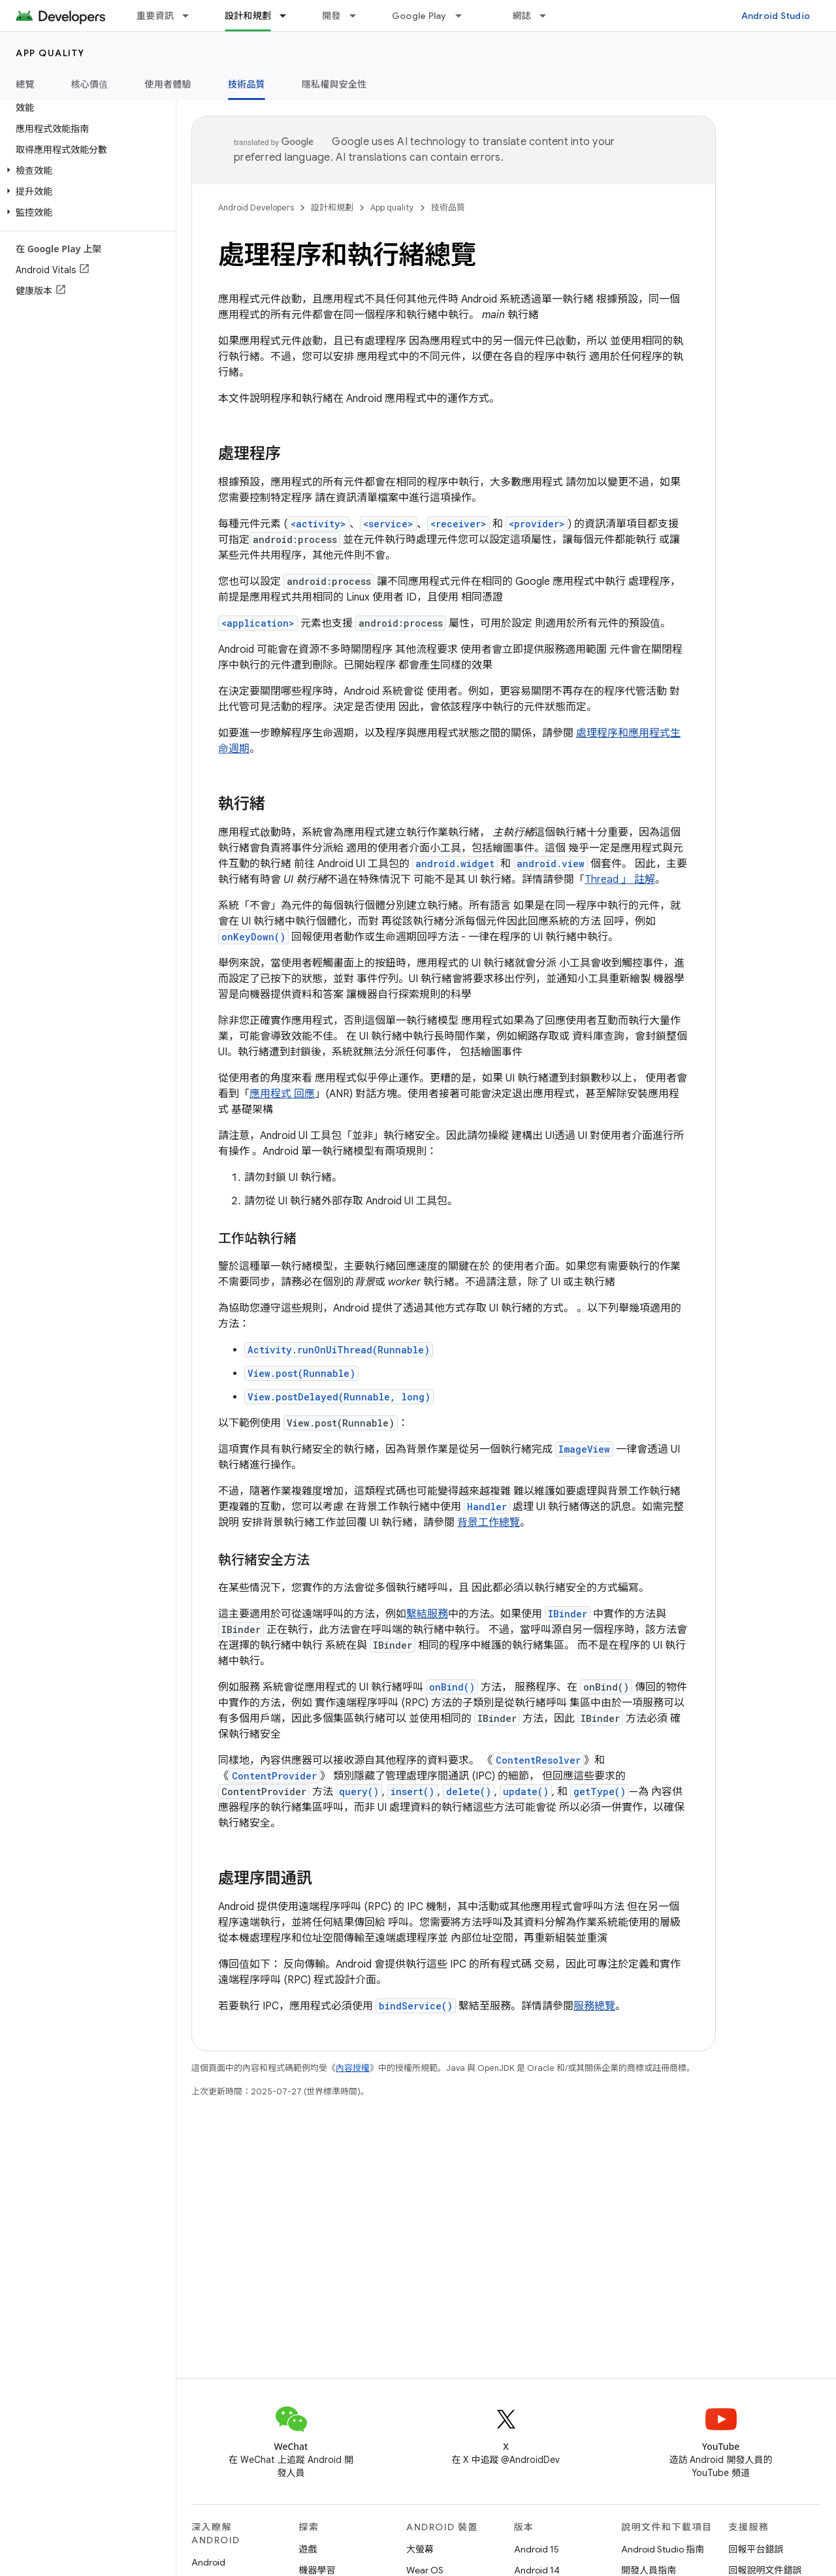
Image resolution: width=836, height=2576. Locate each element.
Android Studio (776, 16)
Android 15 (536, 2549)
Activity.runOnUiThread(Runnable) (339, 1350)
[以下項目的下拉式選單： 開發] (358, 15)
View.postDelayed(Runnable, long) (339, 1397)
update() (526, 1791)
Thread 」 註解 (620, 879)
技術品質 (448, 207)
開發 (331, 16)
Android (208, 2562)
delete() (468, 1791)
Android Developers (256, 207)
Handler (487, 1506)
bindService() (416, 2006)
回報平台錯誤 (756, 2549)
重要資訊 (155, 16)
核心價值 (89, 84)
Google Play (419, 16)
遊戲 (308, 2549)
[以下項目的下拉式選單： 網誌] (548, 15)
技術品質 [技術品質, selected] (246, 84)
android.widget (454, 863)
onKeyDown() (253, 937)
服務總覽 (594, 2006)
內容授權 (353, 2067)
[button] (85, 170)
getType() (599, 1791)
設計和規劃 (332, 207)
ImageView (584, 1449)
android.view (551, 863)
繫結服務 (427, 1614)
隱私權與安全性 (334, 84)
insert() (412, 1791)
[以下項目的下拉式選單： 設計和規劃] (288, 15)
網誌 (522, 16)
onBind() (452, 1687)
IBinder (567, 1614)
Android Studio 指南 (662, 2549)
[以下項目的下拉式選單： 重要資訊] (191, 15)
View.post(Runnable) (301, 1373)
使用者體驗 (168, 84)
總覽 (25, 84)
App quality (50, 53)
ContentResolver (538, 1760)
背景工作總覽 (488, 1522)
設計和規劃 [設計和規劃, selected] (248, 16)
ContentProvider (274, 1776)
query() (359, 1791)
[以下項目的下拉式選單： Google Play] (464, 15)
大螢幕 (420, 2549)
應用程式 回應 (282, 1093)
